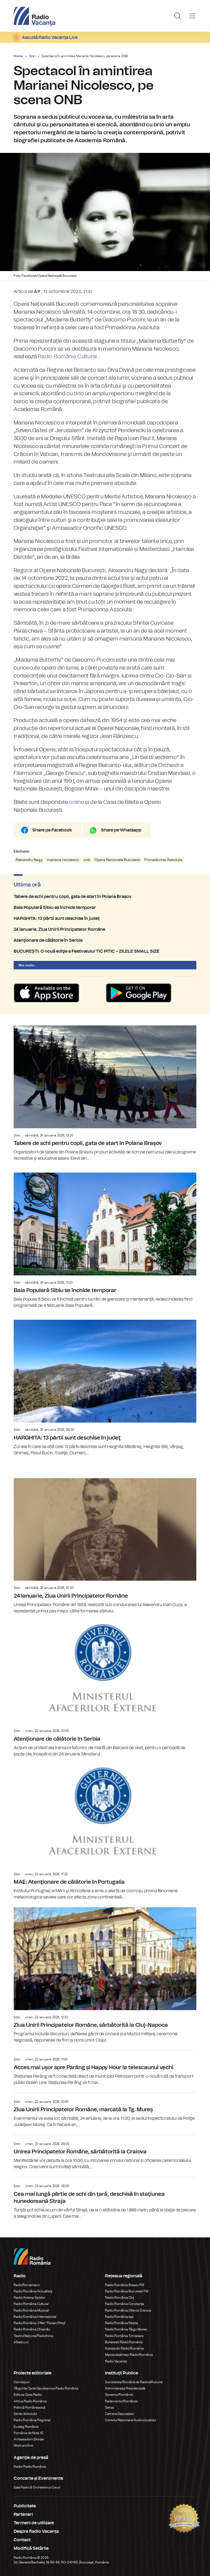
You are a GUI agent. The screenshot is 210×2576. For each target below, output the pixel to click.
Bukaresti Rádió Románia (124, 2342)
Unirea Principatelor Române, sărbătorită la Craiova (105, 2152)
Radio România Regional (32, 2420)
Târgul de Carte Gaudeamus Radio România (46, 2388)
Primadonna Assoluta (163, 860)
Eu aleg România (26, 2426)
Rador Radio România (30, 2466)
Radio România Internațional (35, 2316)
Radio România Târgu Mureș (126, 2329)
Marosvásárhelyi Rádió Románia (129, 2354)
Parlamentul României (121, 2401)
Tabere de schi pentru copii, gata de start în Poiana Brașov (105, 896)
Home (18, 56)
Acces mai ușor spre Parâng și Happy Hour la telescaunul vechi (105, 2068)
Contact (22, 2540)
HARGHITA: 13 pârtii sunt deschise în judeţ (105, 918)
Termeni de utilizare (34, 2523)
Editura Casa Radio (28, 2394)
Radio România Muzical (31, 2310)
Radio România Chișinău (32, 2329)
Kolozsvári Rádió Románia (124, 2348)
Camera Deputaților (119, 2413)
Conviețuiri (22, 2382)
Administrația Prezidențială (125, 2388)
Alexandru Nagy (29, 860)
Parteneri (23, 2514)
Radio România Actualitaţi (33, 2291)
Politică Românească (29, 2407)
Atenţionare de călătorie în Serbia (105, 940)
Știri (32, 56)
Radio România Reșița (121, 2323)
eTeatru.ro (21, 2342)
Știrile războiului (25, 2413)
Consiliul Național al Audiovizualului (130, 2420)
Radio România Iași (119, 2316)
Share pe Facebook (52, 830)
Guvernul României (119, 2394)
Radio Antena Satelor (29, 2297)
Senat (109, 2407)
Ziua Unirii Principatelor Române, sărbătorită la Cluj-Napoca (105, 1975)
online (76, 802)
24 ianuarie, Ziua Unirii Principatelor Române (105, 929)
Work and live (23, 2445)
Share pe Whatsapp (121, 830)
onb (86, 860)
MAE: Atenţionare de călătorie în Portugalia (105, 1832)
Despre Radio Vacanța (36, 2531)
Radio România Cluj (119, 2297)
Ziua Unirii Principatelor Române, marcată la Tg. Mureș (105, 2110)
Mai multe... (28, 965)
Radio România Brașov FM (124, 2285)
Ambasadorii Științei (29, 2439)
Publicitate (25, 2506)
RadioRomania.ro (27, 2285)
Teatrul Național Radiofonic (34, 2335)
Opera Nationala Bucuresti (117, 860)
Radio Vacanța (116, 2361)
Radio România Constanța (124, 2303)
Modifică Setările (31, 2548)
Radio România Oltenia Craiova (128, 2310)
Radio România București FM (126, 2291)
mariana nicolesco (63, 860)
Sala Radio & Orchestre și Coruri (37, 2487)
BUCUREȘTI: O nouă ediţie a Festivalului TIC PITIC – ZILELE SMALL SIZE (105, 951)
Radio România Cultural (67, 356)
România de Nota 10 (28, 2433)
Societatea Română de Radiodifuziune (134, 2382)
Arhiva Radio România (30, 2401)
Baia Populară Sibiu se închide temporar (105, 907)
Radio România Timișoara (124, 2335)
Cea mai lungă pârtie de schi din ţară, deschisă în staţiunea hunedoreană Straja (105, 2198)
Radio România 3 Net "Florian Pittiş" (40, 2323)
